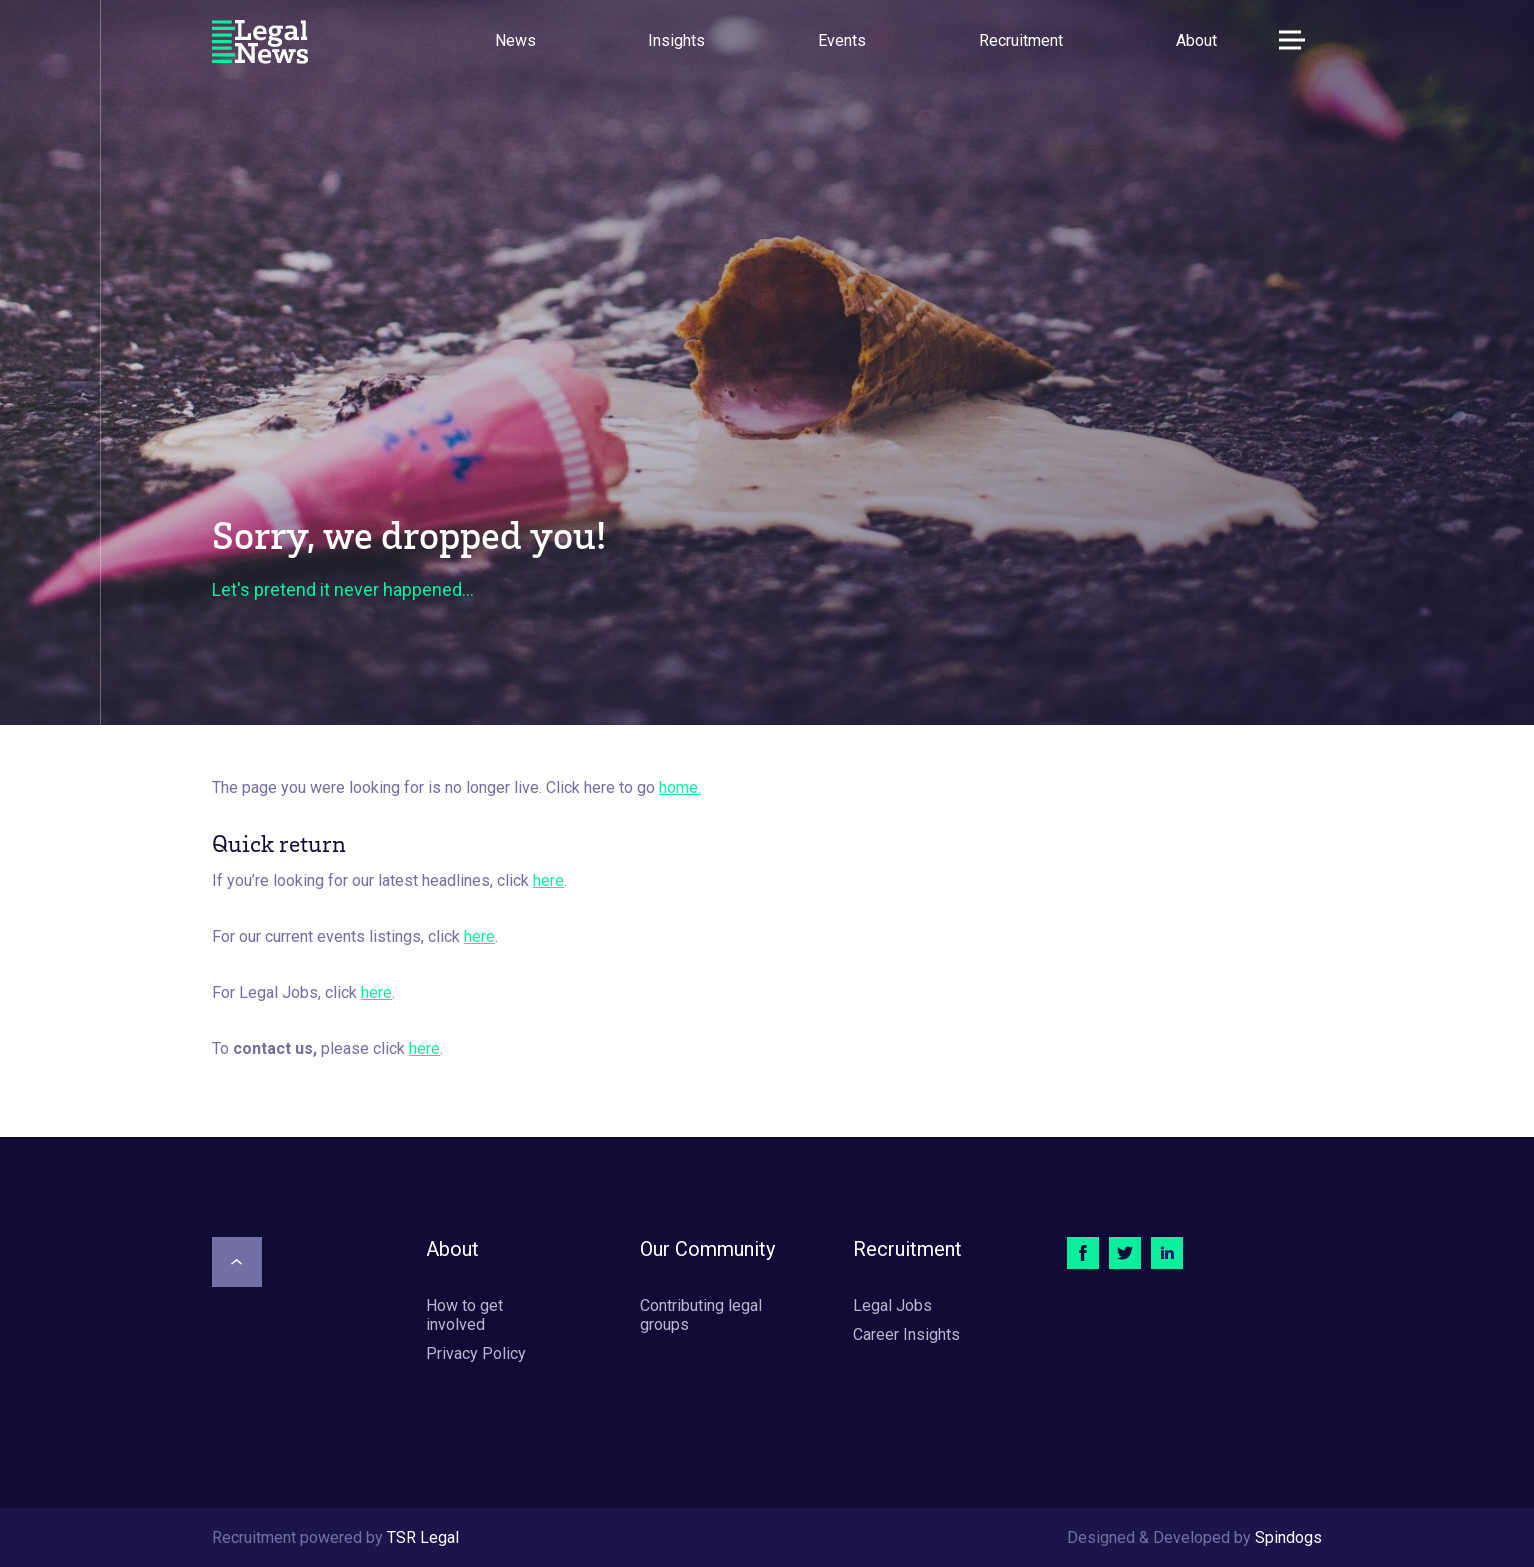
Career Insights (906, 1334)
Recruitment (1021, 40)
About (1196, 40)
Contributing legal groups (701, 1315)
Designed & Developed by (1194, 1537)
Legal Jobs (892, 1305)
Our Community (707, 1249)
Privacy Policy (476, 1353)
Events (842, 40)
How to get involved (464, 1315)
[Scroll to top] (237, 1262)
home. (680, 787)
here (548, 880)
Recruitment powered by (335, 1537)
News (515, 40)
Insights (676, 40)
